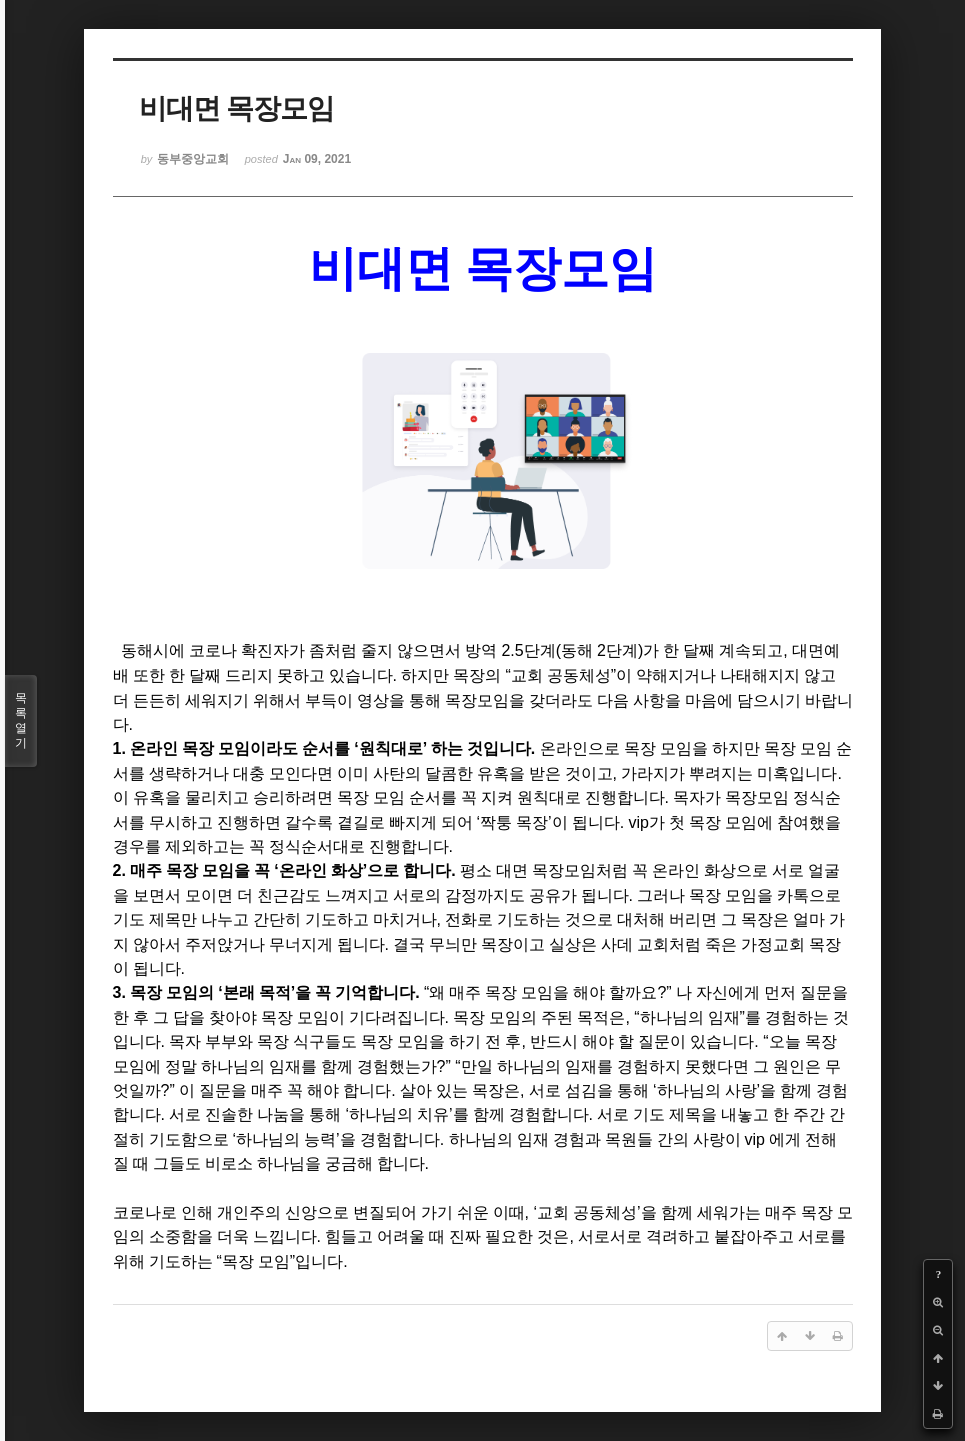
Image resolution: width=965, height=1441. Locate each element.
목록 (21, 721)
